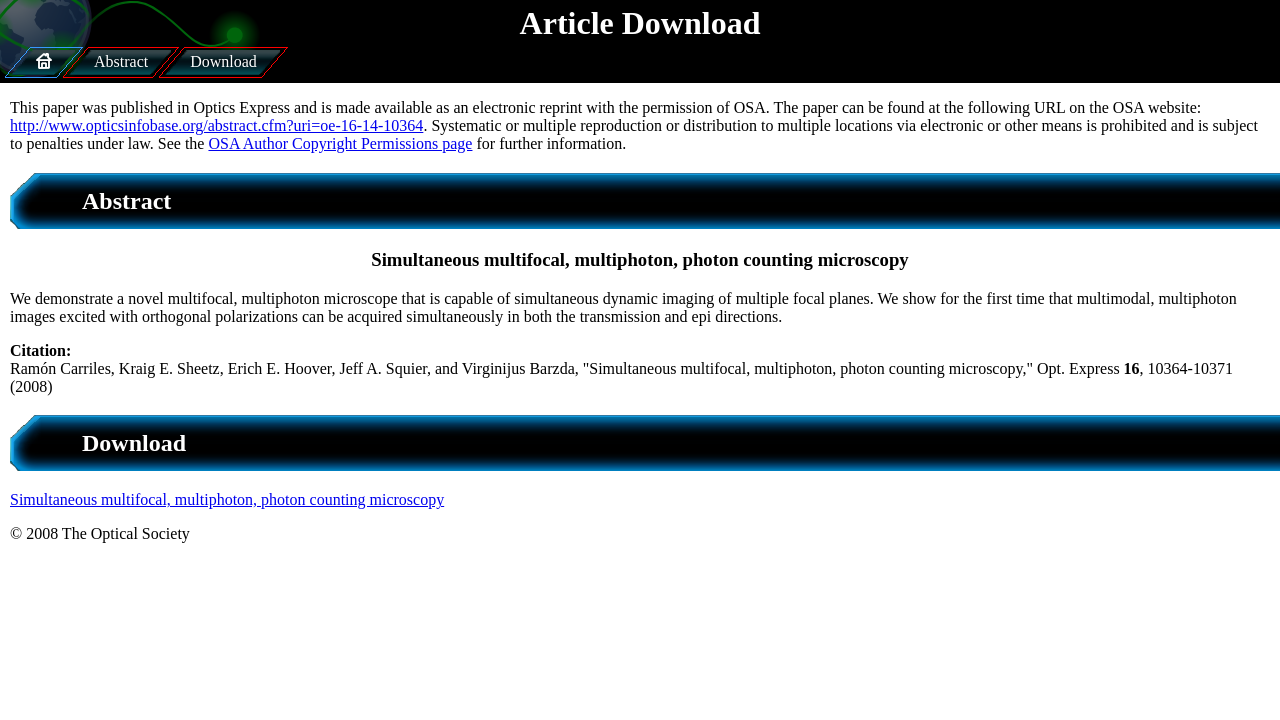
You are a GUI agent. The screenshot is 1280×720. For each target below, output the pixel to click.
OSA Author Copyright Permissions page (340, 143)
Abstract (121, 61)
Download (223, 61)
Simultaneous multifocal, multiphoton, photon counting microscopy (227, 499)
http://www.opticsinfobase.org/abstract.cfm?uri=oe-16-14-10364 (216, 125)
